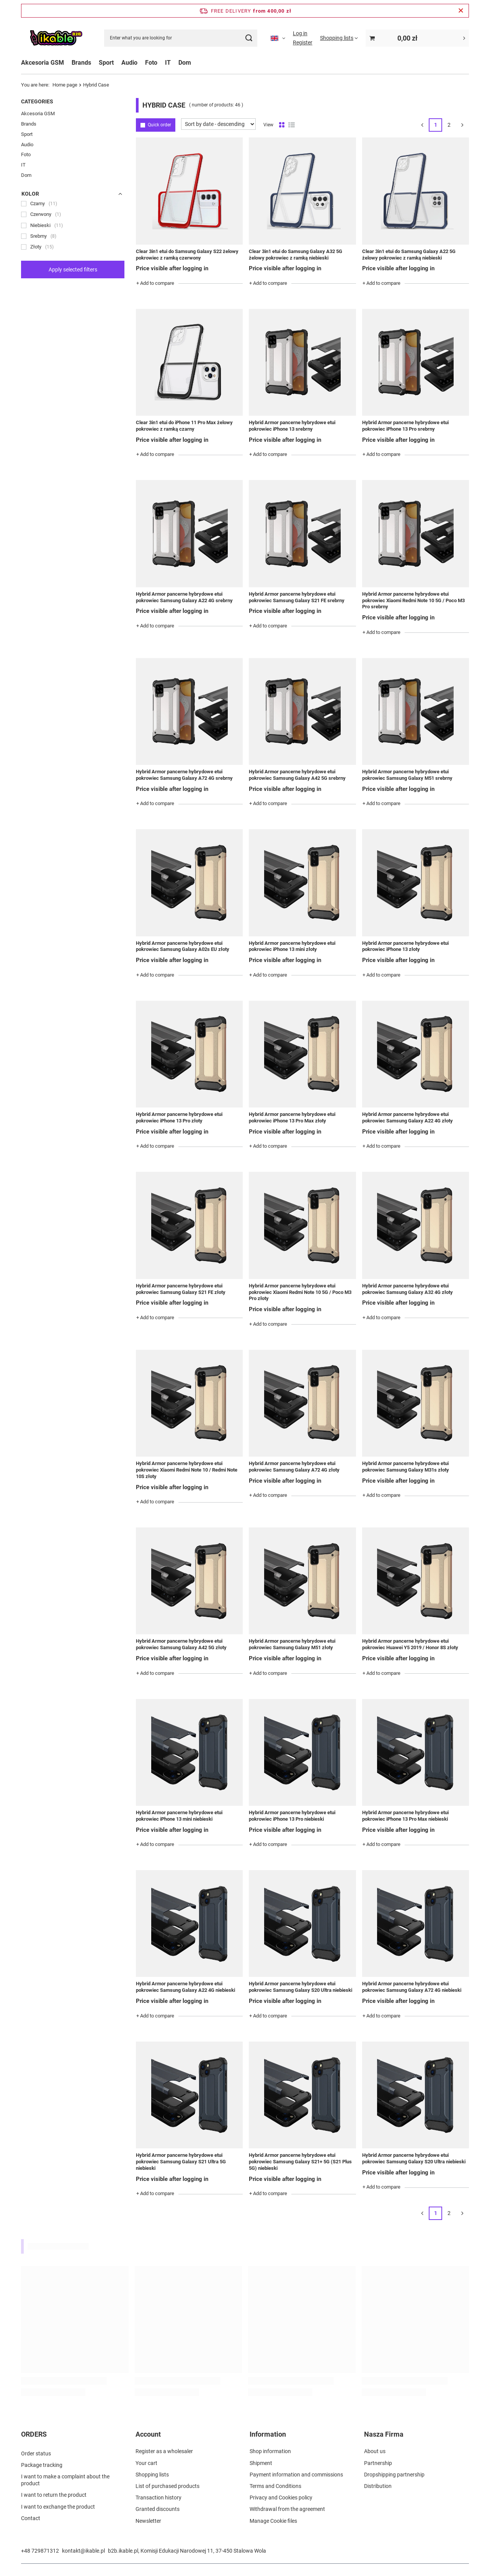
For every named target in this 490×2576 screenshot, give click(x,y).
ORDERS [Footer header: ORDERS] (34, 2434)
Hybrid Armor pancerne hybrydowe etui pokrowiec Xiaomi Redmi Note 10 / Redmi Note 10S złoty (186, 1469)
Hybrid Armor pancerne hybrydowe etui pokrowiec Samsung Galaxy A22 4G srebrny (184, 597)
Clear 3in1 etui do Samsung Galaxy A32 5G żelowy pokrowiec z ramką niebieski (295, 254)
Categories (37, 101)
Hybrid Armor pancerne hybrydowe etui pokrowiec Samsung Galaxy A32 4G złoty (407, 1289)
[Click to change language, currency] (278, 38)
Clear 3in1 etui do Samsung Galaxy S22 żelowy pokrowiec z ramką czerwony (187, 254)
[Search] (248, 38)
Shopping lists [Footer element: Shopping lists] (152, 2474)
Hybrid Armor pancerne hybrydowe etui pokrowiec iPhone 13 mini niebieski (179, 1816)
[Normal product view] (281, 125)
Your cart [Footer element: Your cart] (146, 2463)
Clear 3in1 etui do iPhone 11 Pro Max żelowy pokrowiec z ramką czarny (184, 426)
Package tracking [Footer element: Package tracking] (41, 2463)
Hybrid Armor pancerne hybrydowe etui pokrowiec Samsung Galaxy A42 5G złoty (181, 1644)
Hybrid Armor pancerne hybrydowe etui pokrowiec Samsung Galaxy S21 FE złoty (180, 1289)
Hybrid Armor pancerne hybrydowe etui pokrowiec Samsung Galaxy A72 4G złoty (294, 1466)
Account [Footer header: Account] (148, 2434)
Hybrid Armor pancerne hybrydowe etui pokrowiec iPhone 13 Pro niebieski (292, 1816)
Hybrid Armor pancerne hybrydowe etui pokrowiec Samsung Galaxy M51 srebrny (407, 775)
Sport (106, 62)
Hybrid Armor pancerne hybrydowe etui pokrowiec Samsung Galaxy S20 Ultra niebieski (300, 1987)
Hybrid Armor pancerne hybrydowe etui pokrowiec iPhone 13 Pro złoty (179, 1117)
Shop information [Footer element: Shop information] (270, 2451)
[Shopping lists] (339, 38)
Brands (81, 62)
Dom (184, 62)
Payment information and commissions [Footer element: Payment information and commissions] (296, 2474)
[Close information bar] (461, 10)
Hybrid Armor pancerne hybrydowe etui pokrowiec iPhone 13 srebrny (292, 426)
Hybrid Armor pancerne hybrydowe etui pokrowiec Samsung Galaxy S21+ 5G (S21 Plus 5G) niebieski (300, 2161)
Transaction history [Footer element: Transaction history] (158, 2497)
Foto (151, 62)
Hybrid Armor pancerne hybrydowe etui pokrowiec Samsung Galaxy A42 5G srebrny (297, 775)
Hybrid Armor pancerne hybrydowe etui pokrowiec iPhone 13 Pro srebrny (405, 426)
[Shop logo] (56, 38)
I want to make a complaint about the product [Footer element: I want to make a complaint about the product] (65, 2478)
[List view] (291, 125)
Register (302, 42)
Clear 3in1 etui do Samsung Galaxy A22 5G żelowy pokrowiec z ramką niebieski (409, 254)
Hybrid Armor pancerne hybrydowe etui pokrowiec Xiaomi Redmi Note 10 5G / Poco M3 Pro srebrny (413, 600)
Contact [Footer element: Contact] (30, 2516)
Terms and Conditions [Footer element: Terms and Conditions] (275, 2486)
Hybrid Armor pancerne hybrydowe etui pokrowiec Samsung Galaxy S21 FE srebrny (297, 597)
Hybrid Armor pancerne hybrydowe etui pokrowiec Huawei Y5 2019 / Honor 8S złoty (410, 1644)
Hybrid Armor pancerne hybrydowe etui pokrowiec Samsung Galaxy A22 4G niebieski (185, 1987)
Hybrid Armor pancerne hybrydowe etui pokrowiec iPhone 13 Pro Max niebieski (405, 1816)
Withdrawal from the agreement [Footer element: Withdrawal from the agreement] (287, 2509)
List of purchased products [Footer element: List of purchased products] (167, 2486)
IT (168, 62)
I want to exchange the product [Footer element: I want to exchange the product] (58, 2504)
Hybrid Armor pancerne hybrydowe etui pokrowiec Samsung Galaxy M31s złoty (405, 1466)
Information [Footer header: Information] (268, 2434)
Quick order (159, 124)
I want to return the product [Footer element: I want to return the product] (54, 2493)
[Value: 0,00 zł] (417, 38)
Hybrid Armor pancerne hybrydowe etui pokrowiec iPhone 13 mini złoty (292, 946)
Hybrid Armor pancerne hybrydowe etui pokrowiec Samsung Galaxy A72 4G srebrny (184, 775)
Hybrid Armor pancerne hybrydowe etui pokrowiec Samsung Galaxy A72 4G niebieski (411, 1987)
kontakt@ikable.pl (83, 2551)
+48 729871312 (40, 2551)
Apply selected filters (73, 269)
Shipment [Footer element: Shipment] (261, 2463)
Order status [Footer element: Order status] (36, 2451)
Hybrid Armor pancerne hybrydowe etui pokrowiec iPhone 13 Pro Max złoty (292, 1117)
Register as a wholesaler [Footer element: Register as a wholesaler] (164, 2451)
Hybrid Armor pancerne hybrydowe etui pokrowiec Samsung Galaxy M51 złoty (292, 1644)
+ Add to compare (155, 283)
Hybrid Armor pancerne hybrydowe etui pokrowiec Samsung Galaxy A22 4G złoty (407, 1117)
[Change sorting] (218, 124)
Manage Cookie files (273, 2521)
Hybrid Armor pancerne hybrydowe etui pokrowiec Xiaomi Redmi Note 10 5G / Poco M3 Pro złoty (300, 1292)
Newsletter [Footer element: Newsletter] (148, 2521)
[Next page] (462, 125)
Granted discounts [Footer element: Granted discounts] (158, 2509)
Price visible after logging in (172, 268)
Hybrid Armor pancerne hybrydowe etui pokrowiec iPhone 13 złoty (405, 946)
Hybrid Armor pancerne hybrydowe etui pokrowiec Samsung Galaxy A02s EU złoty (182, 946)
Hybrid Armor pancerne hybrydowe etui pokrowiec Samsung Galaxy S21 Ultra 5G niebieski (181, 2161)
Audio (129, 62)
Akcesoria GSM (42, 62)
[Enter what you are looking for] (180, 38)
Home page (64, 85)
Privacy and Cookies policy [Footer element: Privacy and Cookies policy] (281, 2497)
